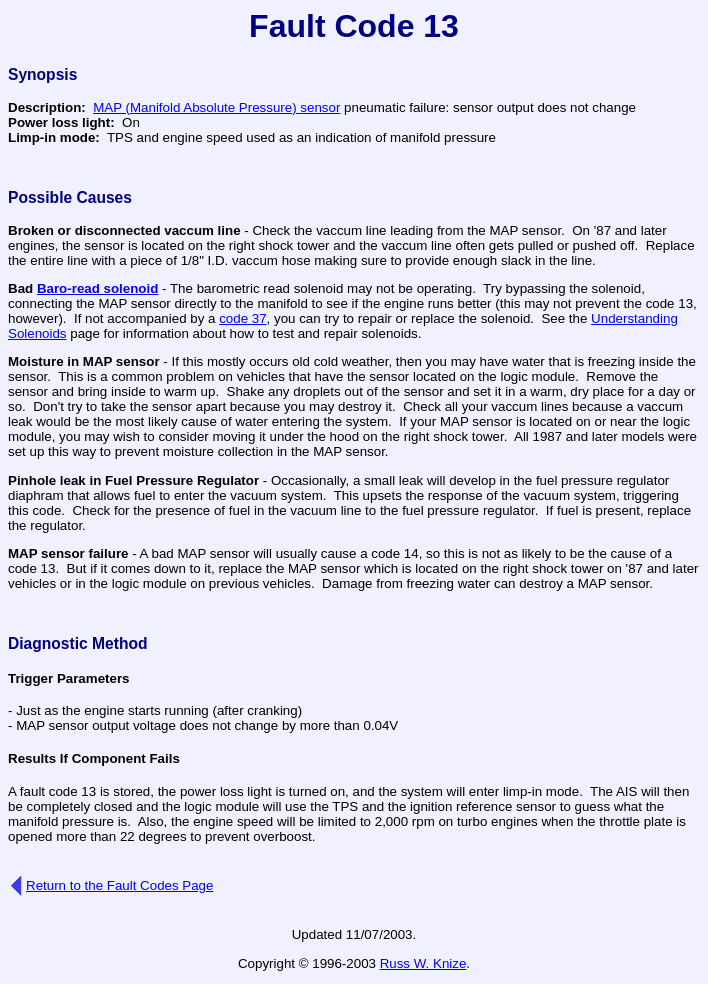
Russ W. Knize (423, 963)
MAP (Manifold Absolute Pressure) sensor (216, 107)
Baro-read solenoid (97, 288)
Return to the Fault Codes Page (119, 885)
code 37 (242, 318)
